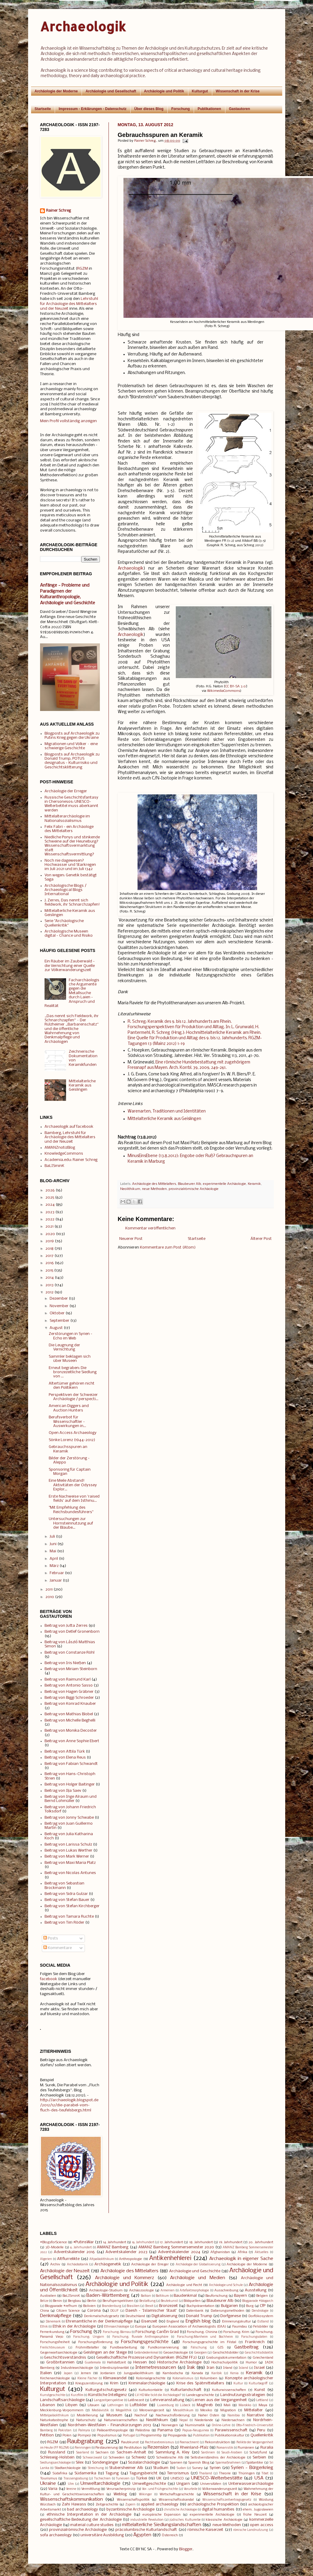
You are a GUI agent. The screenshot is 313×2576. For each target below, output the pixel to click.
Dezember (59, 1299)
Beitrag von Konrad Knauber (70, 1704)
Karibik (216, 2373)
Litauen (93, 2405)
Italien (46, 2373)
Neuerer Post (131, 1239)
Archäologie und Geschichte (194, 2271)
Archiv (55, 2264)
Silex (80, 2462)
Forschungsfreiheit (55, 2342)
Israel (259, 2368)
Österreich (170, 2535)
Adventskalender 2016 (74, 2252)
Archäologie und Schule (226, 2285)
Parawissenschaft (231, 2430)
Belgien (262, 2296)
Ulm (71, 2484)
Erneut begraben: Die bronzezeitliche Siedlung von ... (73, 1372)
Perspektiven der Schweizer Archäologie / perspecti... (73, 1397)
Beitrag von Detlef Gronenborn (72, 1632)
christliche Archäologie (180, 2509)
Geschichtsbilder (226, 2352)
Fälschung (199, 2347)
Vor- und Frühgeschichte (160, 2489)
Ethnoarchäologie (116, 2326)
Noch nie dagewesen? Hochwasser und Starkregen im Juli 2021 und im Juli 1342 (70, 865)
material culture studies (92, 2525)
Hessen (140, 2362)
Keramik (254, 1184)
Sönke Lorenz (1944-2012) (72, 1440)
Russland (56, 2452)
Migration (228, 2410)
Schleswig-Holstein (57, 2457)
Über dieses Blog (149, 109)
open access (261, 2525)
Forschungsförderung (95, 2342)
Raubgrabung (85, 2441)
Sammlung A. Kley (172, 2452)
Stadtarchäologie (68, 2468)
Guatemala (93, 2362)
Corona (94, 2311)
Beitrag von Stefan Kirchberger (72, 1906)
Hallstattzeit (116, 2362)
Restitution (133, 2448)
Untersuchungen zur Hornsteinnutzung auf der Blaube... (71, 1523)
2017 (49, 1256)
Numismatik (195, 2425)
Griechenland (263, 2358)
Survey (197, 2468)
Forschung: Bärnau (117, 2332)
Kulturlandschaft (186, 2390)
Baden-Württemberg (107, 2295)
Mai (53, 1551)
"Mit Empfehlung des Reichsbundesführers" (71, 1510)
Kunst (259, 2390)
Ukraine (48, 2483)
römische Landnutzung (250, 2530)
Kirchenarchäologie (55, 2378)
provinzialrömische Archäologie (194, 1189)
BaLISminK (54, 1166)
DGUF (114, 2311)
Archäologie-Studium (106, 2290)
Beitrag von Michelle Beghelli (70, 1720)
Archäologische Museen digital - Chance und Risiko (69, 934)
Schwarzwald (92, 2457)
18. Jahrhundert (201, 2242)
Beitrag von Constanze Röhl (69, 1653)
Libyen (71, 2405)
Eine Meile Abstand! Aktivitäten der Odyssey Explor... (73, 1485)
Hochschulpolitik (224, 2362)
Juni (53, 1544)
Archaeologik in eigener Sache (241, 2258)
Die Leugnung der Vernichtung (64, 1347)
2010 (49, 1597)
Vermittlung (90, 2489)
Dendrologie (260, 2311)
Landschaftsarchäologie (62, 2400)
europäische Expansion (162, 2515)
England (173, 2321)
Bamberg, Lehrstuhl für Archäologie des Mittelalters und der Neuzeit (70, 1137)
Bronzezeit (168, 2306)
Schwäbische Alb (169, 2457)
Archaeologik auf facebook (69, 1127)
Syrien (215, 2468)
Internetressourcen (155, 2367)
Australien (48, 2296)
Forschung (180, 109)
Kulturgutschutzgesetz (105, 2390)
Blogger (186, 2549)
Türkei (141, 2478)
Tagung (112, 2473)
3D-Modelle (54, 2247)
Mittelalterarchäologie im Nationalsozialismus (67, 818)
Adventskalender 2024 (179, 2252)
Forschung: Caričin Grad (157, 2332)
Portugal (129, 2435)
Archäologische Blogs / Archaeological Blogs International (65, 890)
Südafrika (60, 2473)
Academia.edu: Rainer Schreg (71, 1160)
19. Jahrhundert (230, 2242)
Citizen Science (68, 2311)
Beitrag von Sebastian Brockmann (64, 1885)
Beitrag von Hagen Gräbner (69, 1692)
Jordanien (107, 2373)
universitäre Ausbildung (102, 2535)
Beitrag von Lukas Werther (68, 1850)
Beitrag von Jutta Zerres (66, 1626)
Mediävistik (100, 2410)
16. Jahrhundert (143, 2242)
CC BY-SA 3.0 (235, 686)
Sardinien (208, 2452)
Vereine (71, 2489)
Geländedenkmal (146, 2352)
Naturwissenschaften (121, 2420)
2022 (49, 1219)
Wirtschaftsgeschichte (177, 2494)
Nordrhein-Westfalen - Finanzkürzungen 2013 (109, 2425)
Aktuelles (261, 2252)
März (54, 1566)
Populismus (107, 2435)
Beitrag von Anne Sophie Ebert (72, 1741)
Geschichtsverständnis (65, 2358)
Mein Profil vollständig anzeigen (68, 421)
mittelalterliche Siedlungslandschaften (161, 2524)
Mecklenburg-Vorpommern (61, 2410)
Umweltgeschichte (149, 2484)
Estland (263, 2321)
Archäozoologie (141, 2290)
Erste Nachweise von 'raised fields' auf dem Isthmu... (74, 1499)
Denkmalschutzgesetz (101, 2316)
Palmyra (84, 2430)
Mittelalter (253, 2410)
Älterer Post (261, 1239)
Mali (227, 2405)
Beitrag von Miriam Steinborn (71, 1669)
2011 (49, 1589)
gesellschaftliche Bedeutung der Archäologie (81, 2520)
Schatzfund (258, 2452)
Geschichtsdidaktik (259, 2352)
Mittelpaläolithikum (54, 2415)
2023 (49, 1212)
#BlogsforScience (53, 2242)
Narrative (255, 2415)
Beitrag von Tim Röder (64, 1923)
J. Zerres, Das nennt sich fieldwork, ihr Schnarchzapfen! (72, 902)
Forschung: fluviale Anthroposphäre (140, 2337)
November (59, 1306)
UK (158, 2478)
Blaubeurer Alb (189, 1184)
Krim (114, 2383)
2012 (49, 1292)
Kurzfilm (77, 2395)
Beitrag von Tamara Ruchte (69, 1917)
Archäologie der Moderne (56, 91)
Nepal (183, 2420)
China (44, 2311)
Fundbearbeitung (123, 2347)
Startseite (43, 109)
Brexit (149, 2306)
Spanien (176, 2462)
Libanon (47, 2405)
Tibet (265, 2473)
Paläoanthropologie (112, 2430)
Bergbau (74, 2301)
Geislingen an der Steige (104, 2352)
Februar (57, 1573)
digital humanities (218, 2509)
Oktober (57, 1313)
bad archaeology (82, 2509)
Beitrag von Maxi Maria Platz (70, 1863)
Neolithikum (130, 1189)
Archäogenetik (107, 2264)
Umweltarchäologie (100, 2483)
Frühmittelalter (87, 2347)
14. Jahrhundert (114, 2242)
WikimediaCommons (223, 691)
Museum (114, 2415)
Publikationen (209, 109)
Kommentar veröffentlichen (150, 1228)
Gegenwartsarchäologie (58, 2352)
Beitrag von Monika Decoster (71, 1731)
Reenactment (189, 2442)
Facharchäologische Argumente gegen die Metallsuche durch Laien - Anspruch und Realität (72, 993)
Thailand (205, 2473)
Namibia (234, 2415)
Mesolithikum (183, 2410)
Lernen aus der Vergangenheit (220, 2400)
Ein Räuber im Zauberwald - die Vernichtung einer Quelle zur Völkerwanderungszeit (70, 965)
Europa (140, 2326)
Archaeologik (83, 26)
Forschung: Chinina (202, 2332)
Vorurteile (190, 2489)
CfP (262, 2306)
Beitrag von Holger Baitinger (70, 1784)
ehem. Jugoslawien (258, 2509)
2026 (50, 1190)
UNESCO (177, 2478)
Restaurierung (106, 2448)
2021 (49, 1227)
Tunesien (122, 2478)
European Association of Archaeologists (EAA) (189, 2326)
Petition (47, 2435)
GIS (220, 2347)
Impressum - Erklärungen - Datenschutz (92, 109)
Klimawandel (114, 2378)
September (59, 1321)
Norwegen (169, 2425)
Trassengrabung (76, 2478)
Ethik (44, 2326)
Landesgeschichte (200, 2395)
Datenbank (195, 2311)
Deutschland (135, 2316)
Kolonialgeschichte (151, 2378)
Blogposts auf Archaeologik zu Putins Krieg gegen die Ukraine (72, 736)
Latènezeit (136, 2400)
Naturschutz (86, 2420)
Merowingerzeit (151, 2410)
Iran (210, 2368)
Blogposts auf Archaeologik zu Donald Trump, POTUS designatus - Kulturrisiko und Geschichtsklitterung (72, 761)
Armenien (168, 2290)
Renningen (83, 2448)
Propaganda (177, 2435)
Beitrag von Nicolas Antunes (70, 1873)
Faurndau (239, 2326)
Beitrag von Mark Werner (67, 1856)
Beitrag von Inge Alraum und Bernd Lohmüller (71, 1799)
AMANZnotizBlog (60, 1148)
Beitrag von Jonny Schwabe (69, 1818)
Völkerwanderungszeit (219, 2489)
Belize (44, 2301)
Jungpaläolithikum (138, 2373)
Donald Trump (199, 2316)
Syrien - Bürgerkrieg (252, 2467)
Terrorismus (178, 2473)
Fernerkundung (52, 2332)
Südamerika (85, 2473)
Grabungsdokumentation (226, 2358)
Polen (66, 2435)
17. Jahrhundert (171, 2242)
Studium (160, 2468)
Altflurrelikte (68, 2259)
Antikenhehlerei (170, 2258)
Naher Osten (208, 2415)
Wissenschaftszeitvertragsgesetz (226, 2500)
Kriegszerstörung (89, 2383)
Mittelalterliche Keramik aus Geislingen (164, 1119)
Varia (52, 2489)
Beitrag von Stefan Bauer (67, 1900)
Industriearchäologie (77, 2368)
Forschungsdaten (254, 2337)
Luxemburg (165, 2405)
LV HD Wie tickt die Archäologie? (158, 2395)
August (56, 1328)
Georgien (200, 2352)
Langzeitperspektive (108, 2400)
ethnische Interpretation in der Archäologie (89, 2515)
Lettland (262, 2400)
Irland (227, 2368)
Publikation (201, 2435)
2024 (50, 1205)
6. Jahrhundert (81, 2247)
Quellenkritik (262, 2435)
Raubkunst (130, 2442)
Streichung (96, 2468)
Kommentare (57, 1948)
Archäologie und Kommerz (124, 2278)
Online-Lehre (221, 2425)
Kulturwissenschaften (229, 2390)
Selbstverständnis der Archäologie (218, 2457)
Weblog (120, 2494)
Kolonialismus (182, 2378)
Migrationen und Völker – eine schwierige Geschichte (71, 746)
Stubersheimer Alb (126, 2468)
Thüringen (246, 2473)
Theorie (225, 2473)
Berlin (91, 2301)
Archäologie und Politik (164, 91)
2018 (49, 1249)
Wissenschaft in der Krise (238, 91)
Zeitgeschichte (107, 2504)
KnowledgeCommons (64, 1154)
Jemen (86, 2373)
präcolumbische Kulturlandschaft (146, 2530)
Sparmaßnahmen (228, 2462)
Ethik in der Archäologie (74, 2326)
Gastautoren (239, 109)
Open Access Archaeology (73, 1433)
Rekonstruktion (217, 2442)
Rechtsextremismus (159, 2442)
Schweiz (139, 2457)
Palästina (142, 2430)
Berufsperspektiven (118, 2301)
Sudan (181, 2468)
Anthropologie (130, 2259)
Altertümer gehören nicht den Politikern (71, 1386)
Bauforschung (216, 2296)
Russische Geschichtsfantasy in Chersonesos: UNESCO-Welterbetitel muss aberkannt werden (71, 804)
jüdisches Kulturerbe (185, 2520)
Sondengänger (105, 2462)
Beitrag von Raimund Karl (68, 1679)
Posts (50, 1938)
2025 (49, 1198)
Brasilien (133, 2306)
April (54, 1559)
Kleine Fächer (87, 2378)
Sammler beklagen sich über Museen (70, 1359)
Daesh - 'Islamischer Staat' (151, 2311)
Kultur (238, 2383)
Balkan (146, 2296)
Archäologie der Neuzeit (65, 2271)
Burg (250, 2306)
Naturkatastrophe (54, 2420)
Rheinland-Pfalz (194, 2448)
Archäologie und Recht (184, 2285)
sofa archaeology (56, 2535)
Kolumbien (208, 2378)
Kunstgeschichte (52, 2395)
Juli (52, 1537)
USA (258, 2478)
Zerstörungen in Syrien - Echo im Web (70, 1336)
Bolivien (89, 2306)
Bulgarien (229, 2306)
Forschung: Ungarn (88, 2337)
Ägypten (142, 2535)
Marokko (245, 2405)
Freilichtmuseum (52, 2347)
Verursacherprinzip (121, 2489)
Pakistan (64, 2430)
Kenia (234, 2373)
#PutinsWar (83, 2242)
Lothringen (115, 2405)
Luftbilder (138, 2405)
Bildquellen (192, 2301)
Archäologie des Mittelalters (154, 1184)
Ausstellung (255, 2290)
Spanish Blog (198, 2462)
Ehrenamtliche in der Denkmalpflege (99, 2321)
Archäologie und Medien (197, 2278)
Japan (68, 2373)
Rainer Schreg (58, 211)
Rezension (158, 2447)
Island (243, 2368)
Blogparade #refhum (61, 2306)
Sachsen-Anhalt (131, 2452)
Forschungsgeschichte (145, 2342)
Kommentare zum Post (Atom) (168, 1247)
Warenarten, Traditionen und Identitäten (167, 1111)
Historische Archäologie (179, 2362)
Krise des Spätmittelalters (200, 2383)
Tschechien (102, 2478)
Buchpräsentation (200, 2306)
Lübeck (185, 2405)
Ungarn (183, 2484)
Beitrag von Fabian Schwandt (71, 1764)
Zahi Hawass (74, 2504)
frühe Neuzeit (254, 2515)
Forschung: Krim (236, 2332)
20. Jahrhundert (260, 2242)
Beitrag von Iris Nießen (65, 1663)
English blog (198, 2321)
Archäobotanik (77, 2264)
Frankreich (255, 2342)
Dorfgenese (230, 2316)
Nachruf (141, 2415)
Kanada (197, 2373)
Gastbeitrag (246, 2347)
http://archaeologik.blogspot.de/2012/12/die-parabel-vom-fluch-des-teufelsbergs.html (69, 2105)
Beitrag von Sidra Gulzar (66, 1894)
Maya (263, 2405)
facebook (48, 1979)
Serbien (259, 2457)
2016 (49, 1263)
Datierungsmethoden (227, 2311)
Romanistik (224, 2448)
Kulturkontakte (151, 2390)
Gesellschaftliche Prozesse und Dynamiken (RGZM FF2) (146, 2358)
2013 (49, 1285)
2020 (50, 1234)
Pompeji (84, 2435)
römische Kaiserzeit (205, 2530)
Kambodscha (173, 2373)
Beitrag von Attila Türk (65, 1752)
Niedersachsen (233, 2420)
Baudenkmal (185, 2296)
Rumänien (246, 2448)
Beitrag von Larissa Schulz (68, 1844)
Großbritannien (60, 2362)
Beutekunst (169, 2301)
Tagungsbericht (143, 2473)
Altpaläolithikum (101, 2259)
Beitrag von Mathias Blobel (69, 1714)
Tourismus (48, 2478)
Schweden (116, 2457)
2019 (49, 1241)
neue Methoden (154, 1189)
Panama (165, 2430)
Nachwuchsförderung (173, 2415)
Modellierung (87, 2415)
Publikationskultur (229, 2435)
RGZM (82, 269)
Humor (251, 2362)
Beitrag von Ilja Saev (63, 1791)
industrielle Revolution (146, 2520)
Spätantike (254, 2462)
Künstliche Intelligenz (107, 2395)
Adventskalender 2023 (126, 2252)
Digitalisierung (164, 2316)
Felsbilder (260, 2326)
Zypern (130, 2504)
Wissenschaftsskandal (176, 2500)
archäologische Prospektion (213, 2504)
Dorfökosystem (260, 2316)
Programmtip (151, 2435)
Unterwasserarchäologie (250, 2484)
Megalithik (124, 2410)
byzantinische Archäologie (130, 2509)
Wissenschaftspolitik (133, 2500)
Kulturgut (200, 91)
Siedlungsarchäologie (55, 2462)
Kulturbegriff (258, 2383)
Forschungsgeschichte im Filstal (209, 2342)
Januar (56, 1580)
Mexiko (206, 2410)
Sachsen (102, 2452)
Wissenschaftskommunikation (71, 2499)
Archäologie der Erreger (66, 791)
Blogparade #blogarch (257, 2301)
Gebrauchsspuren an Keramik (68, 1449)
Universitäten (210, 2484)
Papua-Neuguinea (195, 2430)
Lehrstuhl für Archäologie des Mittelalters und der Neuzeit (69, 304)
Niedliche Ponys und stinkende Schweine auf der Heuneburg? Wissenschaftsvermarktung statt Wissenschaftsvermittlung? (72, 846)
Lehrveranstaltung (167, 2400)
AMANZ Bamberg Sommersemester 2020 (176, 2247)
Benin (57, 2301)
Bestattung (147, 2301)
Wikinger (145, 2494)
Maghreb (205, 2405)
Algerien (46, 2259)
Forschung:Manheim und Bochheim (205, 2337)
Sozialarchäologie (144, 2462)
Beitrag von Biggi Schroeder (69, 1698)
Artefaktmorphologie (194, 2290)
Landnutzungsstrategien (242, 2395)
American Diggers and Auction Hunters (69, 1408)
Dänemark (53, 2321)
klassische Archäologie (224, 2520)
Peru (261, 2430)
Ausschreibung (226, 2290)
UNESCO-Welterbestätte (216, 2478)
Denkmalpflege (55, 2315)
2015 (49, 1270)
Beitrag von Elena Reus (65, 1757)
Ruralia (266, 2448)
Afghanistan (220, 2252)
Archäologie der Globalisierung (198, 2264)
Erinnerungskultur (236, 2321)
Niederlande (204, 2420)
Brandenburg (111, 2306)
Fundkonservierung (163, 2347)
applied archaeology (159, 2504)
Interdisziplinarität (114, 2368)
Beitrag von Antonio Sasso (69, 1685)
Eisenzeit (149, 2321)
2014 (49, 1278)
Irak (191, 2367)
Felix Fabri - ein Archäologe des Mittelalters (69, 829)
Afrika (242, 2252)
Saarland (82, 2452)
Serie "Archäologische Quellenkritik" (64, 923)
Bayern (240, 2296)
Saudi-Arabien (232, 2452)
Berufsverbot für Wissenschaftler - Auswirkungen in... (67, 1421)
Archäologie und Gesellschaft (110, 91)
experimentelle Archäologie (224, 1184)
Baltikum (162, 2296)
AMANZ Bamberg (112, 2247)
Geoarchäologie (175, 2352)
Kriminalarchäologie (147, 2383)
